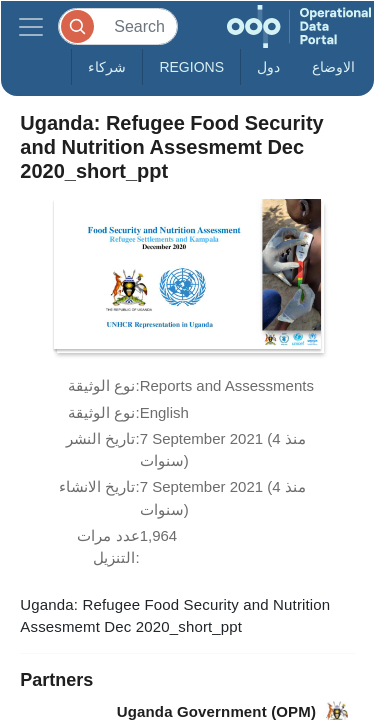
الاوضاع (333, 67)
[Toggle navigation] (31, 26)
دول (268, 67)
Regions (191, 67)
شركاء (107, 67)
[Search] (118, 26)
